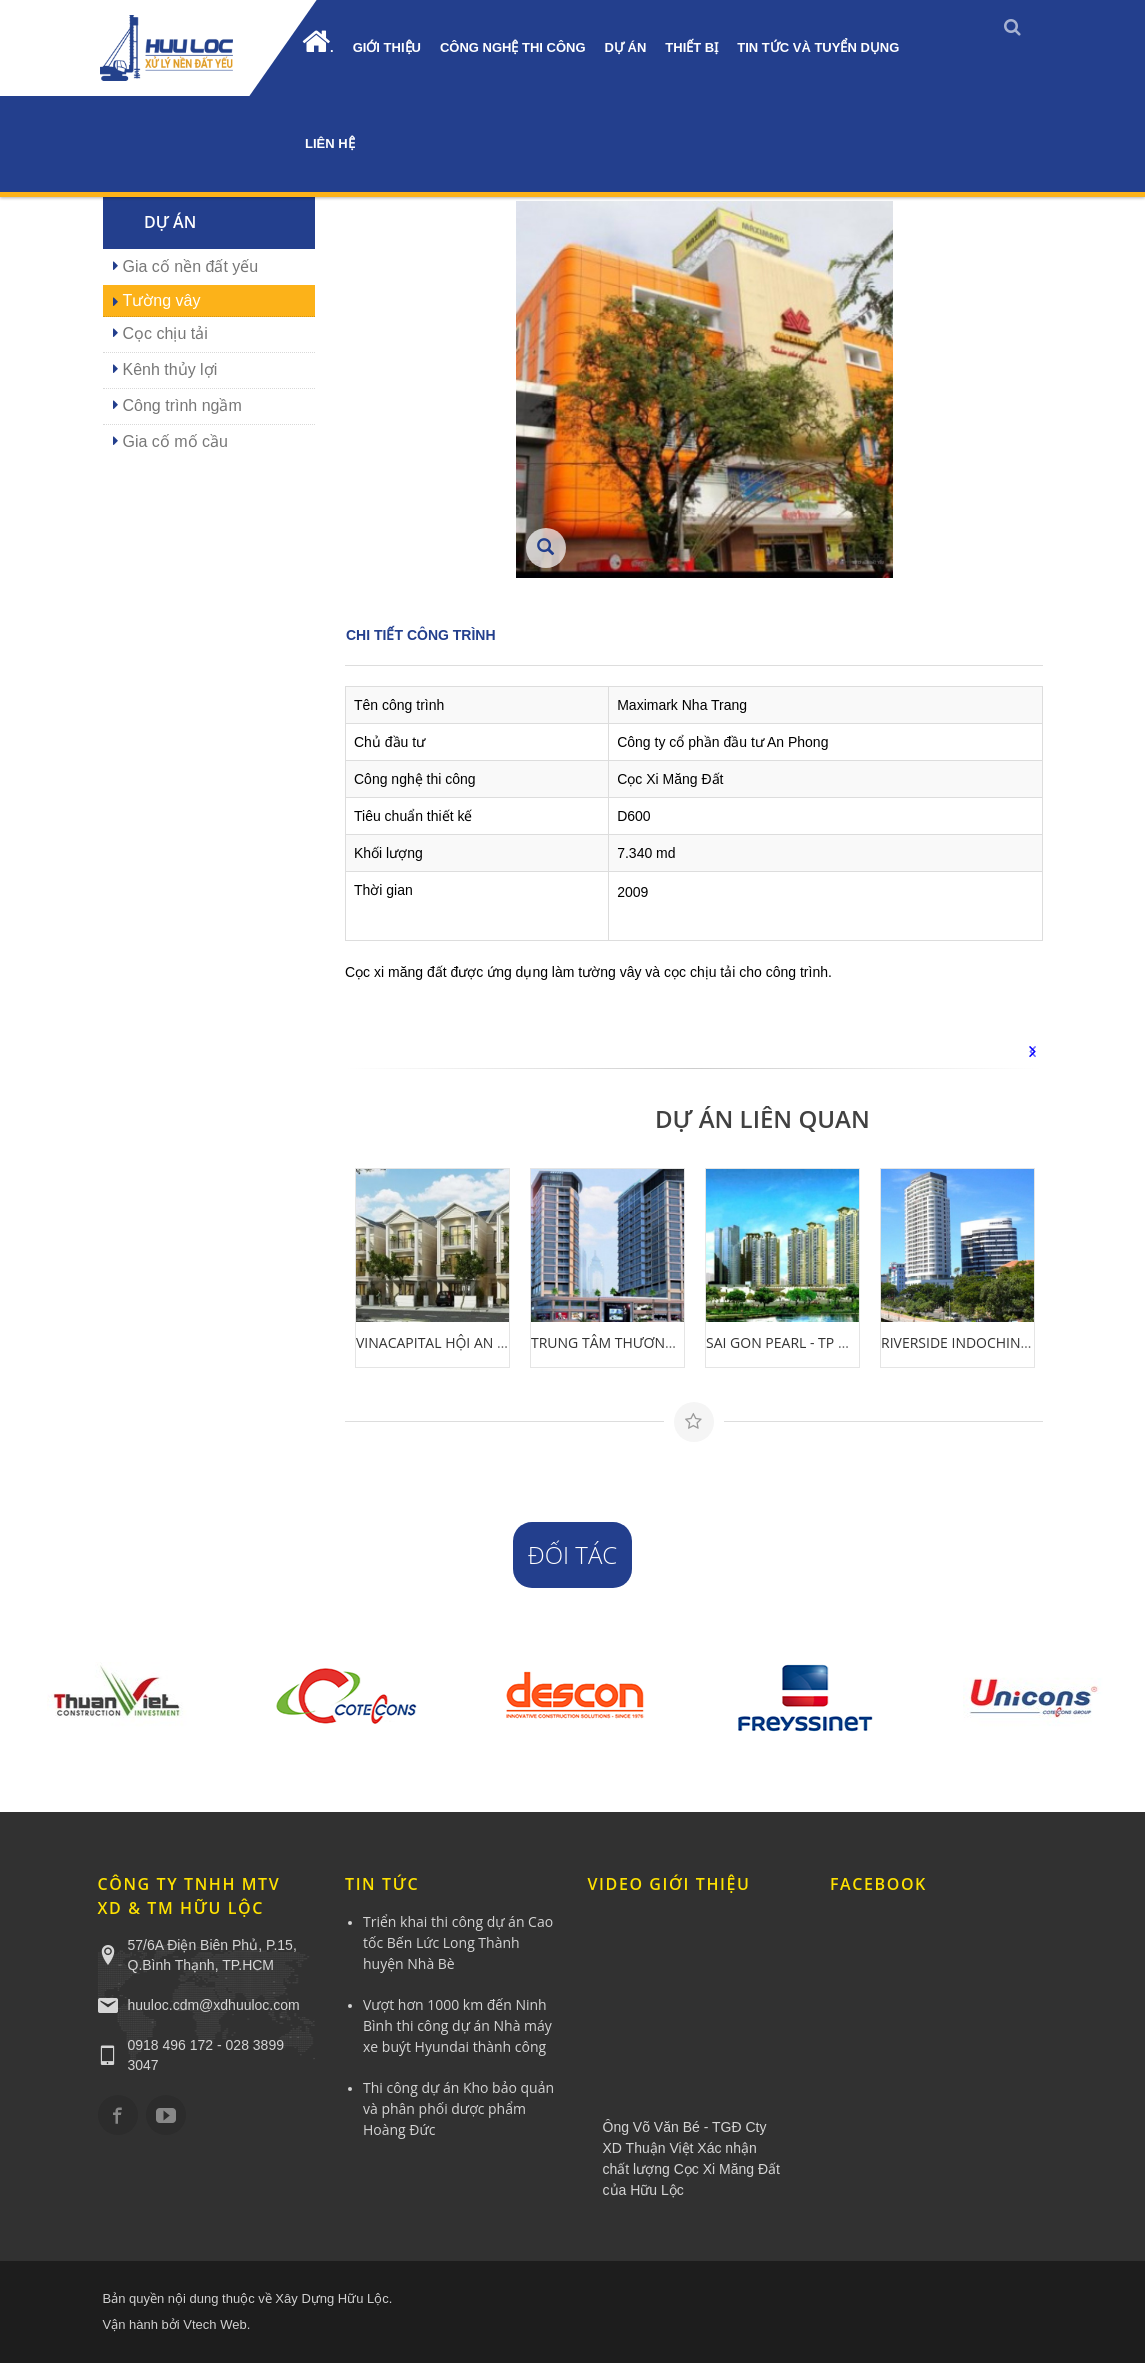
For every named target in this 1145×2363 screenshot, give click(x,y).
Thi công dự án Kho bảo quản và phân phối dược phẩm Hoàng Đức (458, 2108)
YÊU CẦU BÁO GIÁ (18, 393)
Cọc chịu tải (165, 333)
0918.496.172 (18, 203)
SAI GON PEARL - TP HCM (788, 1342)
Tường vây (162, 300)
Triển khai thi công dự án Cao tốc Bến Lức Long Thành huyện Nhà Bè (458, 1942)
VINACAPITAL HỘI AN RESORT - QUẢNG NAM (501, 1342)
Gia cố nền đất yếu (191, 266)
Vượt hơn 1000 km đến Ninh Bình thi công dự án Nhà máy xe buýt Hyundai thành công (457, 2025)
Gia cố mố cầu (175, 441)
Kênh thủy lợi (170, 369)
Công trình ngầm (182, 405)
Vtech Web (214, 2324)
